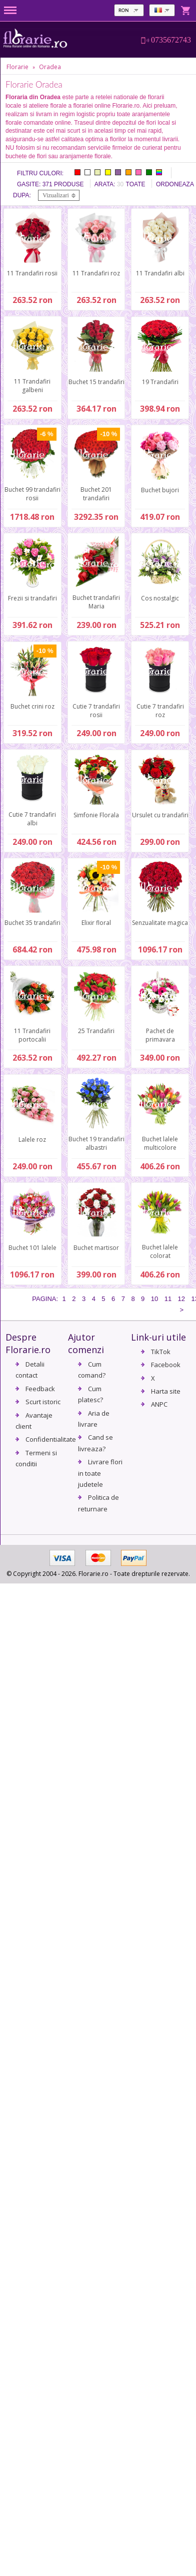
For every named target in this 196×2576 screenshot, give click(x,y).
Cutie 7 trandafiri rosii (96, 710)
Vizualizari (55, 195)
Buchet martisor (96, 1247)
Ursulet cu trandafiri (160, 815)
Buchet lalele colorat (160, 1251)
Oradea (50, 67)
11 (168, 1299)
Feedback (40, 1388)
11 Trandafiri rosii (32, 273)
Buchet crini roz (32, 706)
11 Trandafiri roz (96, 273)
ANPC (159, 1404)
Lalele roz (32, 1139)
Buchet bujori (160, 490)
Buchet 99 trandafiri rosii (32, 493)
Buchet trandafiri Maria (96, 601)
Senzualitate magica (160, 922)
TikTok (160, 1351)
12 (181, 1299)
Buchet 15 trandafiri (96, 382)
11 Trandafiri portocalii (32, 1035)
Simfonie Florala (96, 815)
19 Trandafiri (160, 382)
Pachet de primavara (160, 1035)
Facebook (165, 1364)
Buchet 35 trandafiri (32, 922)
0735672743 (171, 40)
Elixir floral (96, 922)
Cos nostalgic (160, 598)
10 (154, 1299)
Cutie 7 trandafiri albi (32, 818)
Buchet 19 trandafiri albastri (96, 1143)
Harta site (165, 1391)
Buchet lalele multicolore (160, 1143)
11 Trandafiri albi (160, 273)
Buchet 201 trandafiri (96, 493)
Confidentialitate (51, 1439)
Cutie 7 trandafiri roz (160, 710)
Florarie (17, 67)
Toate (136, 184)
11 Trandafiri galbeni (32, 385)
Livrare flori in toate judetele (100, 1473)
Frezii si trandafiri (32, 598)
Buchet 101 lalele (32, 1247)
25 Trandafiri (96, 1031)
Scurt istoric (43, 1401)
